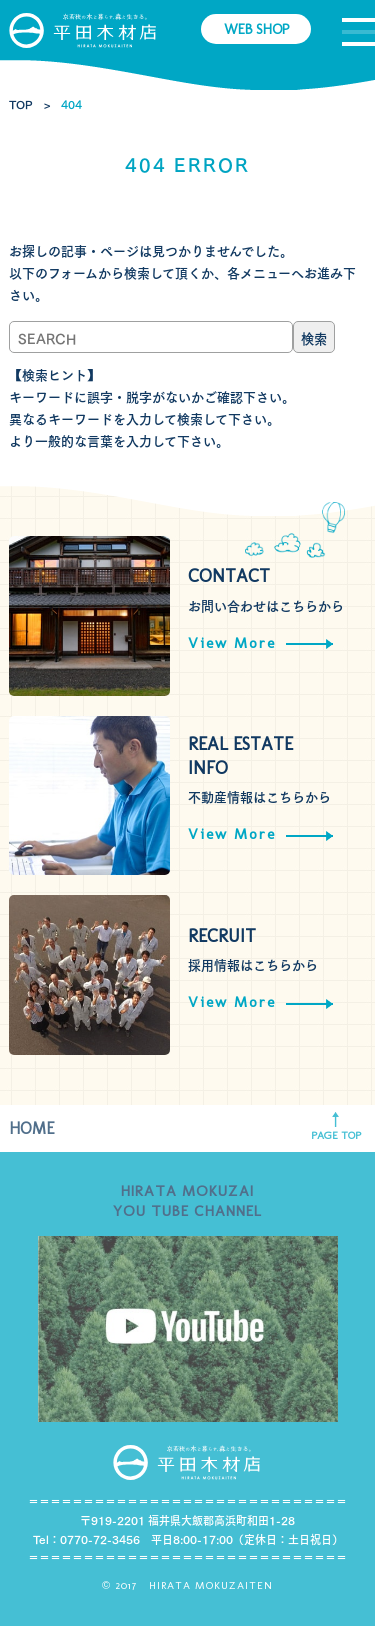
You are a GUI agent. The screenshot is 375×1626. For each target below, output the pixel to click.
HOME (32, 1128)
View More (260, 643)
